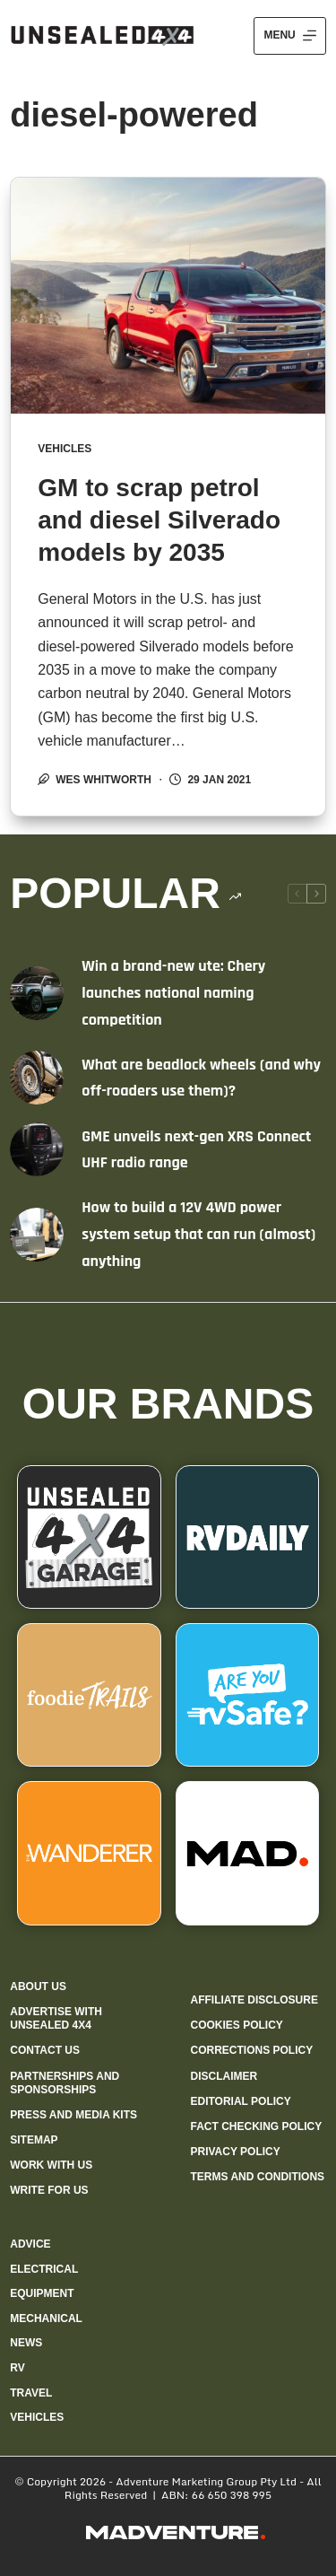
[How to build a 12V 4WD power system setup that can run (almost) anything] (37, 1235)
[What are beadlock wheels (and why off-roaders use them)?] (37, 1078)
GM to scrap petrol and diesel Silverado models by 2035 (159, 520)
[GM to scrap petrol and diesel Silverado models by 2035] (168, 296)
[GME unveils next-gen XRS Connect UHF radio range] (37, 1149)
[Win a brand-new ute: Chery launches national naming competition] (37, 993)
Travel (31, 2393)
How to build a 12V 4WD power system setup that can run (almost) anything (198, 1234)
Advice (30, 2244)
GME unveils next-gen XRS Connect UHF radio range (196, 1150)
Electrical (44, 2269)
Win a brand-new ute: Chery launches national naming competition (173, 992)
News (26, 2342)
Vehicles (64, 448)
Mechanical (46, 2318)
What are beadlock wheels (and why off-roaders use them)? (201, 1078)
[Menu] (289, 36)
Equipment (41, 2293)
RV (17, 2368)
